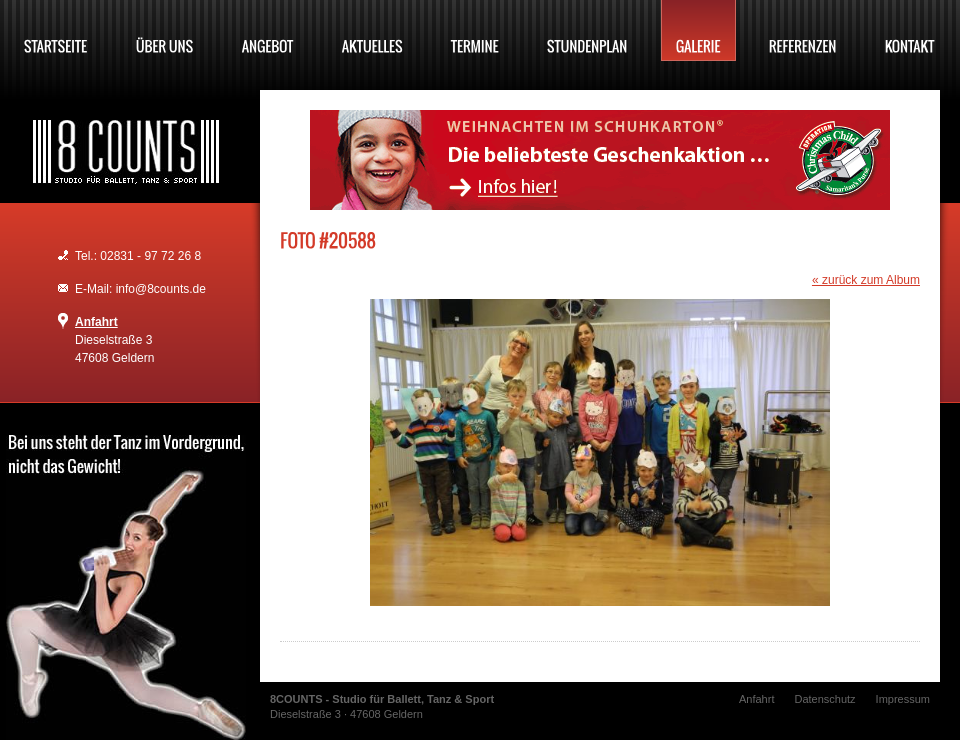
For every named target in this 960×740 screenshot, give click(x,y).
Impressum (903, 699)
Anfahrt (96, 322)
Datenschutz (824, 699)
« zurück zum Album (866, 280)
